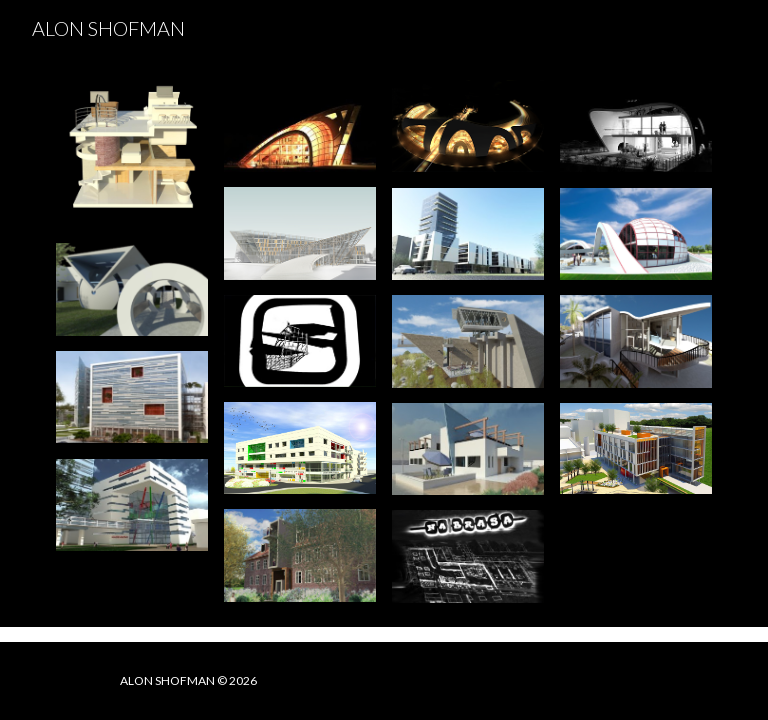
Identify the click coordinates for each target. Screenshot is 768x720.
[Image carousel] (131, 154)
